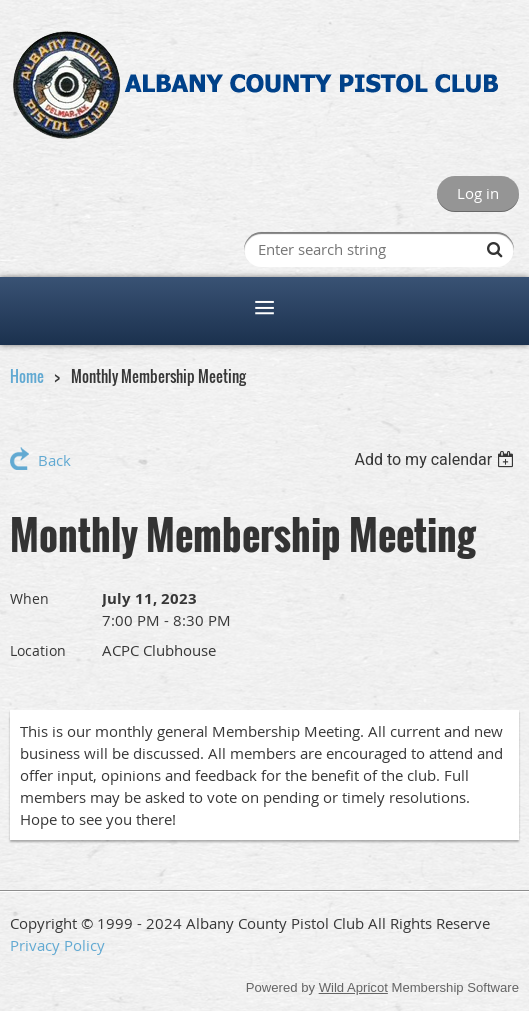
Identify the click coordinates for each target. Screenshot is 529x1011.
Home (27, 376)
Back (54, 460)
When (29, 598)
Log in (478, 193)
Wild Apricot (353, 987)
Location (38, 650)
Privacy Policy (57, 945)
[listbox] (436, 459)
